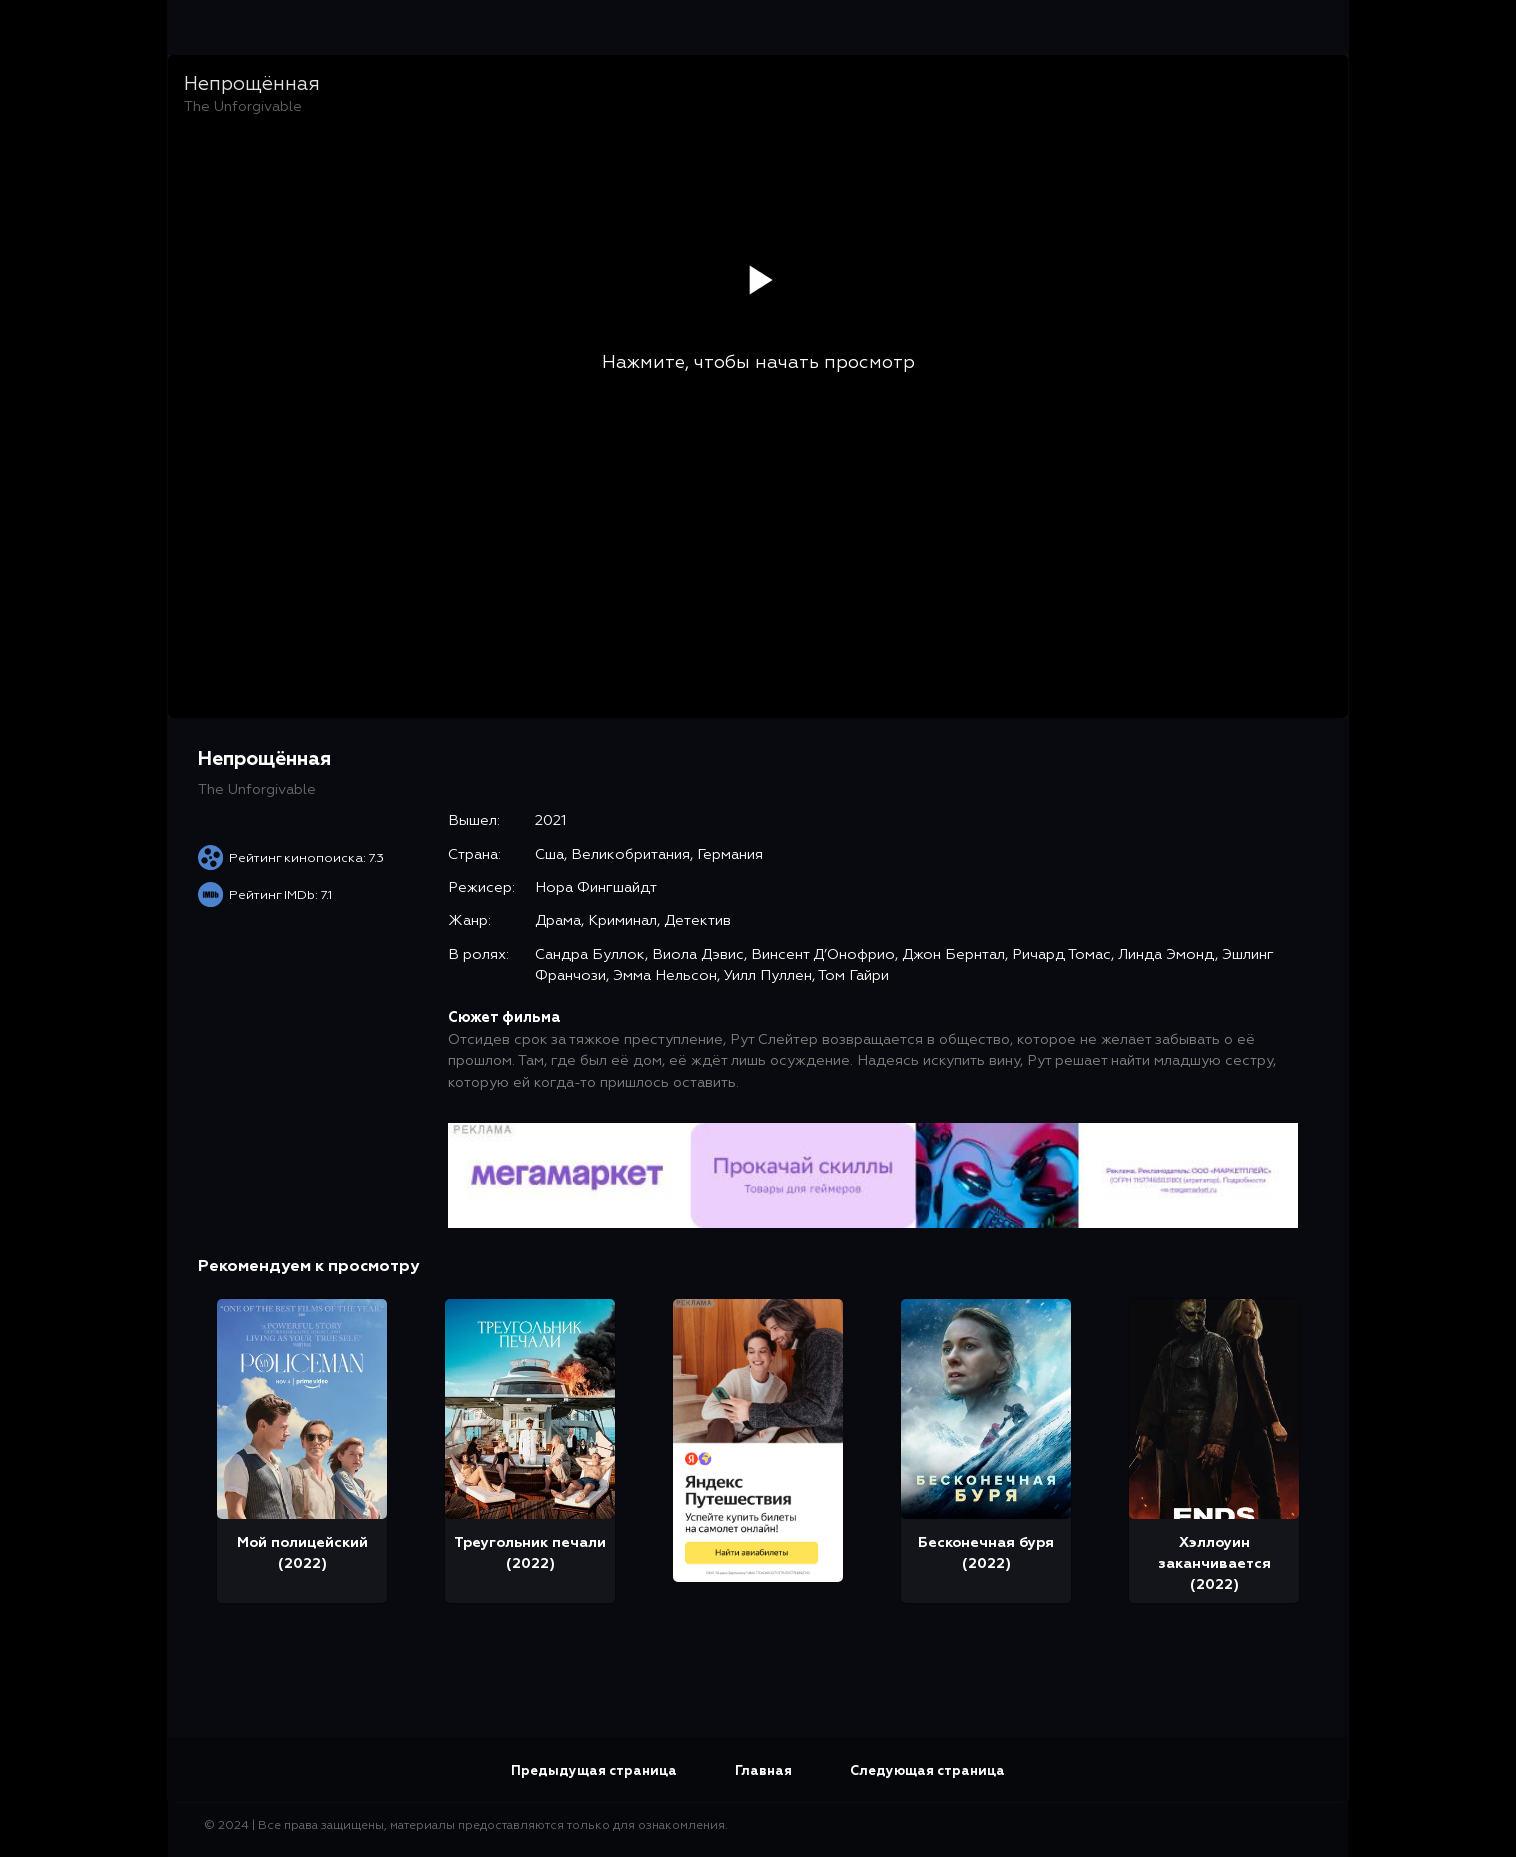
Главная (763, 1771)
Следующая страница (927, 1771)
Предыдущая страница (594, 1771)
